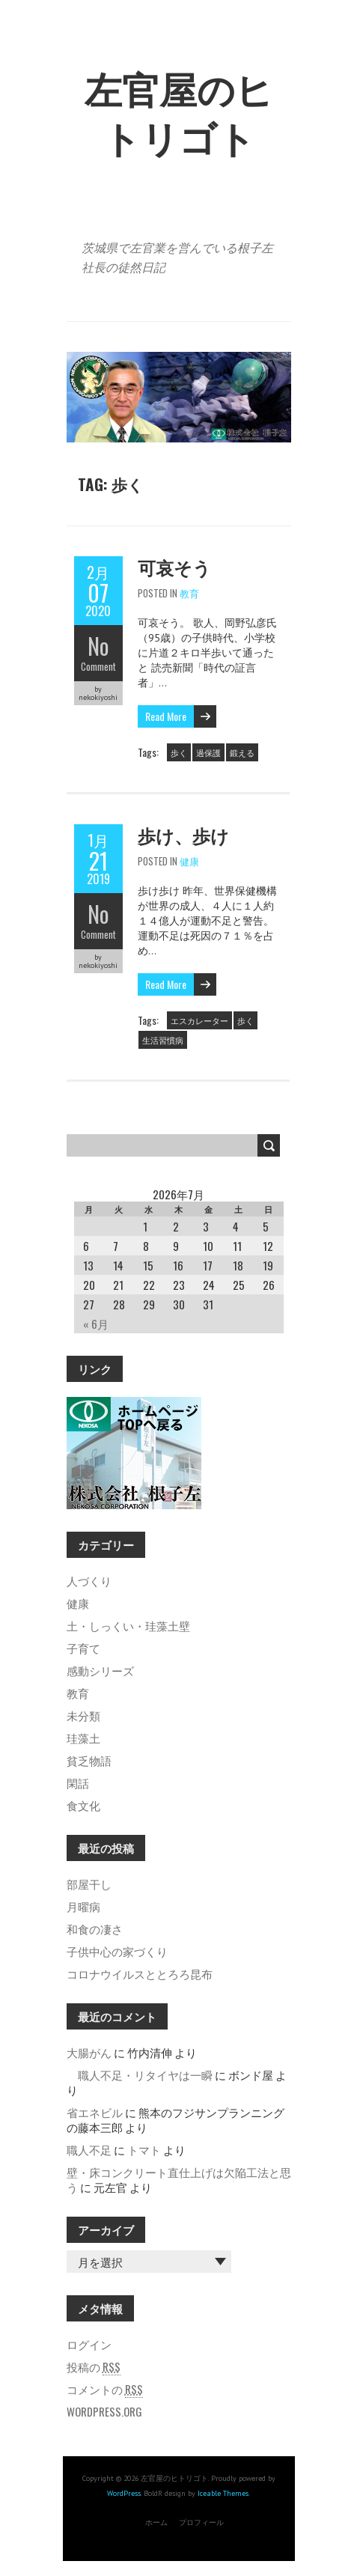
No (98, 646)
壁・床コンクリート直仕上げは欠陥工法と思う (179, 2179)
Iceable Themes (223, 2493)
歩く (179, 752)
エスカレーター (199, 1020)
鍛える (242, 752)
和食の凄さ (95, 1928)
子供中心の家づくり (117, 1951)
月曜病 (83, 1906)
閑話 (78, 1782)
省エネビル (95, 2112)
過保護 (208, 752)
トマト (144, 2149)
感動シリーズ (100, 1670)
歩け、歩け (183, 834)
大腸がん (89, 2052)
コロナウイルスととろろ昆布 (140, 1973)
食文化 (83, 1805)
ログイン (89, 2344)
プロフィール (201, 2522)
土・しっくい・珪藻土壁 (128, 1625)
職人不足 (89, 2149)
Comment (98, 666)
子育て (83, 1647)
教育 (189, 592)
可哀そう (174, 566)
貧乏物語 (89, 1760)
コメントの (105, 2389)
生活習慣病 (162, 1040)
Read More (165, 716)
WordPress (124, 2493)
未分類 (83, 1715)
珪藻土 (83, 1737)
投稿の (93, 2366)
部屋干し (89, 1883)
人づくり (89, 1580)
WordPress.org (104, 2411)
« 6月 (96, 1323)
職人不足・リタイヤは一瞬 (140, 2074)
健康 (189, 860)
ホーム (156, 2522)
